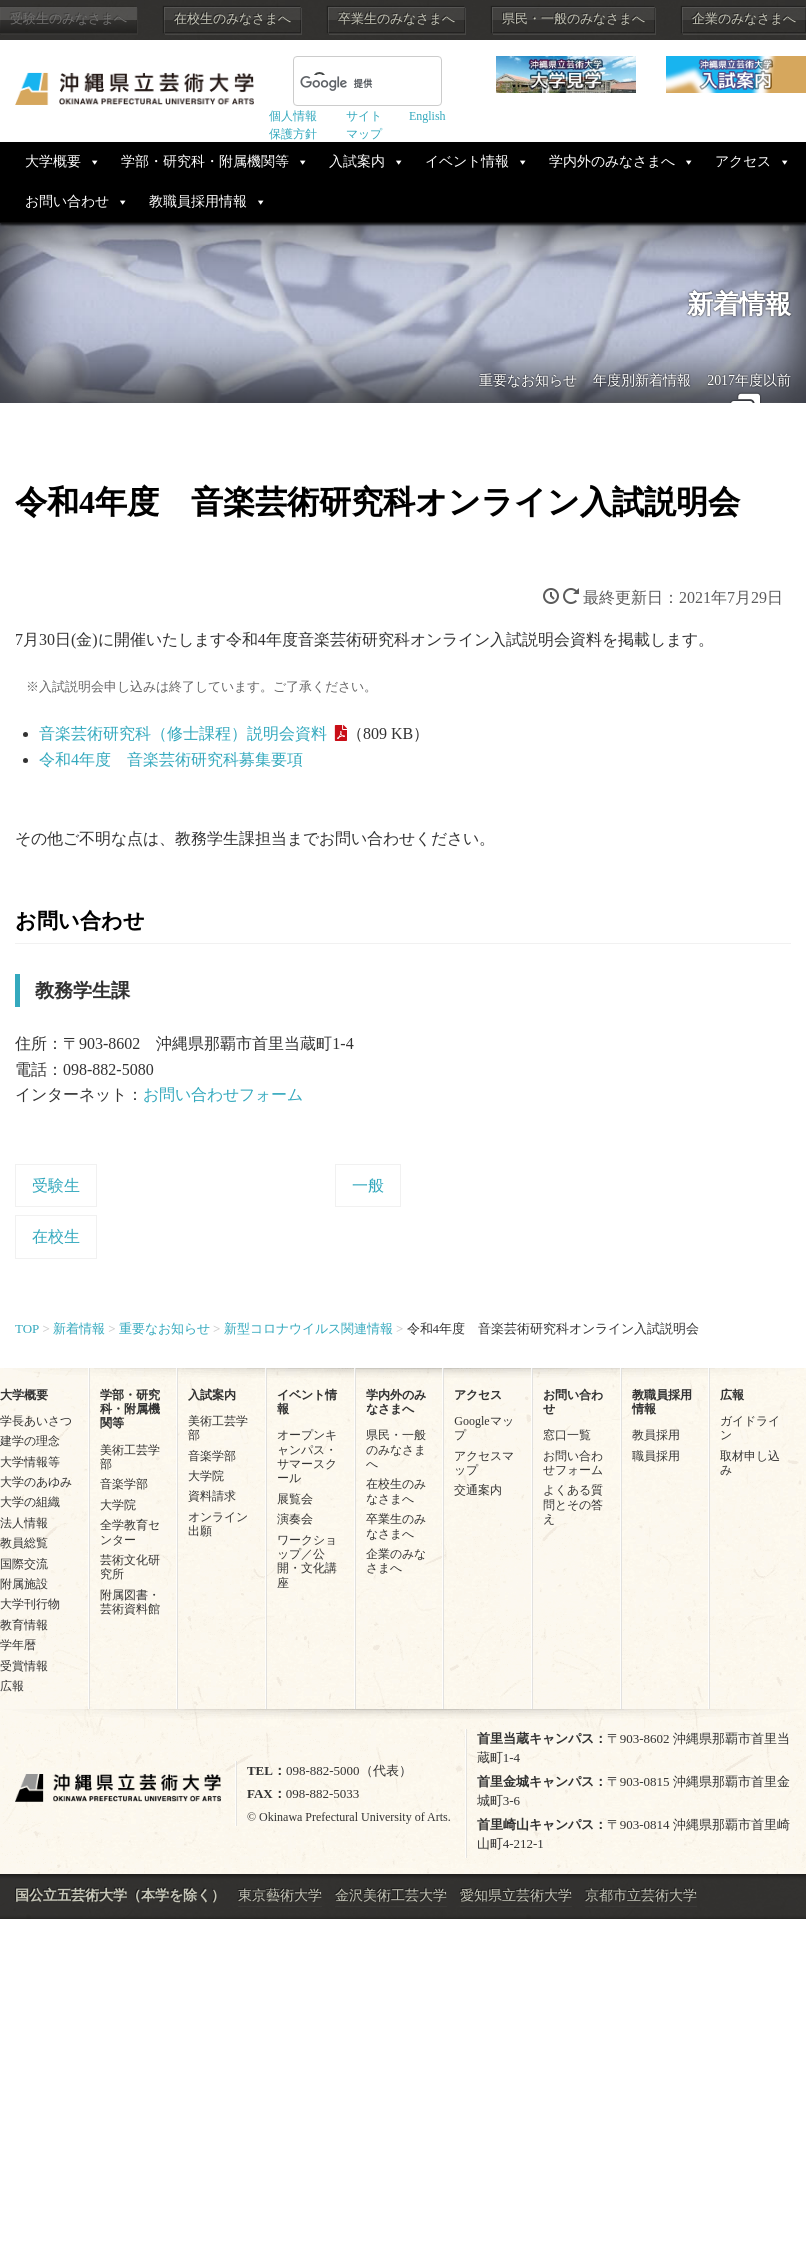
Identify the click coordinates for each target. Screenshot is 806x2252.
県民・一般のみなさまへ (573, 19)
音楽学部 (124, 1484)
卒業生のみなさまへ (396, 19)
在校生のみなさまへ (232, 19)
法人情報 (24, 1523)
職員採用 (656, 1456)
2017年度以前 (749, 380)
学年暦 (18, 1645)
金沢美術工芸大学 (391, 1895)
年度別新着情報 (642, 380)
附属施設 (24, 1584)
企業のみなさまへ (744, 19)
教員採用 (656, 1435)
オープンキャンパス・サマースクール (307, 1456)
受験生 (56, 1185)
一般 (368, 1185)
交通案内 (478, 1490)
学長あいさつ (36, 1421)
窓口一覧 (567, 1435)
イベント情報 (467, 161)
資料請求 (212, 1496)
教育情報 (24, 1625)
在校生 (56, 1236)
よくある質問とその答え (573, 1504)
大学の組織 (30, 1502)
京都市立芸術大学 (641, 1895)
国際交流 (24, 1564)
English (427, 116)
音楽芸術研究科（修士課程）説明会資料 (183, 733)
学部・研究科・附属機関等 (205, 161)
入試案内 (357, 161)
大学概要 (53, 161)
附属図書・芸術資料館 (130, 1602)
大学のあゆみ (36, 1482)
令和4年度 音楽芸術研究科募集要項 (171, 759)
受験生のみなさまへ (68, 19)
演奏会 (295, 1519)
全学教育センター (130, 1532)
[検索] (343, 83)
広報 (12, 1686)
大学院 (118, 1505)
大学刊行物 (30, 1604)
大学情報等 (30, 1462)
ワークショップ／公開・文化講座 (307, 1561)
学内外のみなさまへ (612, 161)
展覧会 (295, 1499)
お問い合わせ (67, 201)
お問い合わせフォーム (223, 1094)
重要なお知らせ (528, 380)
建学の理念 (30, 1441)
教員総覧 (24, 1543)
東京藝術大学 (280, 1895)
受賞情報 (24, 1666)
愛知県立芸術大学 (516, 1895)
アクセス (743, 161)
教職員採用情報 (198, 201)
